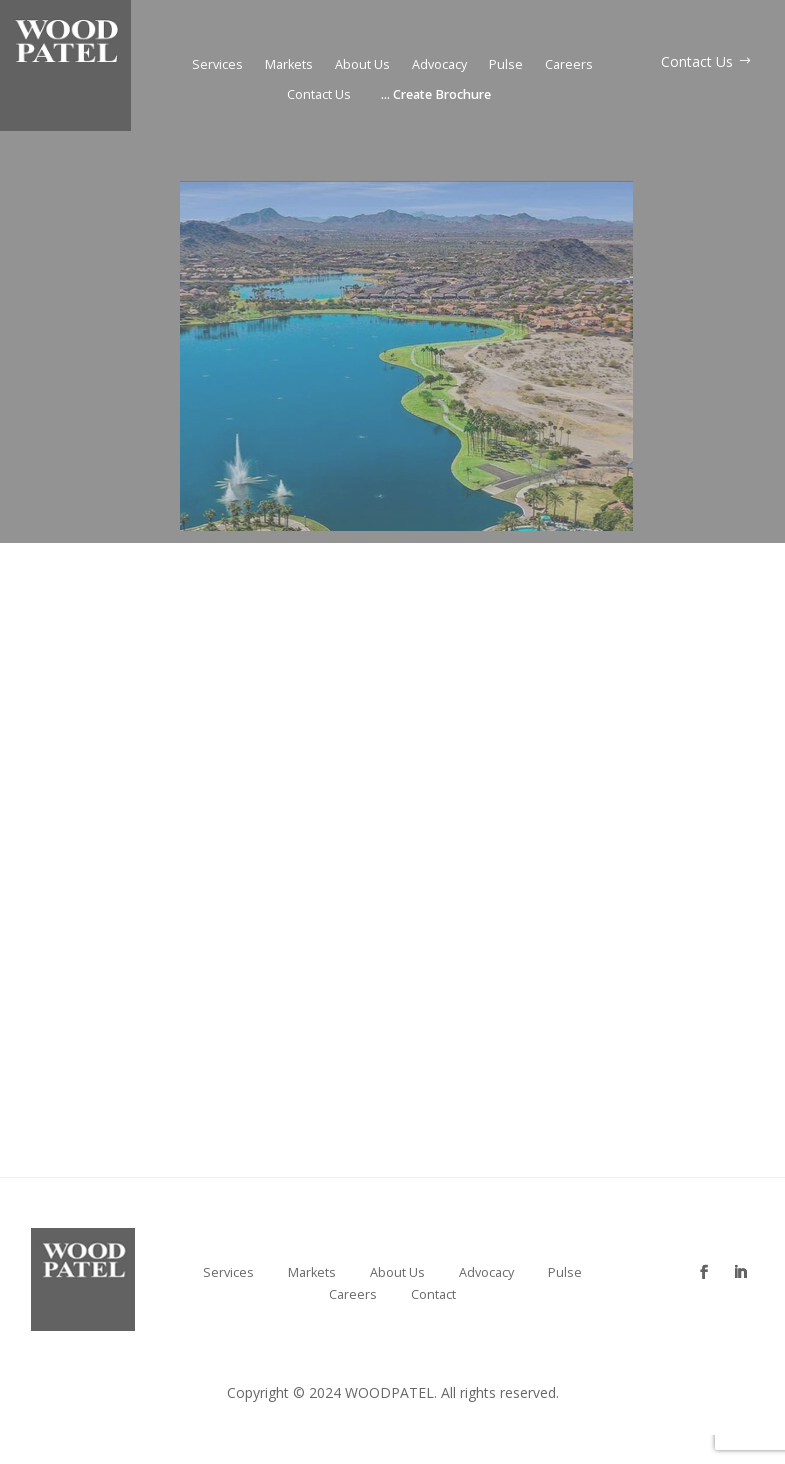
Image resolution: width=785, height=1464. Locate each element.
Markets (289, 65)
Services (217, 65)
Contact (433, 1295)
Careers (569, 65)
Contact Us (319, 95)
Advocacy (439, 65)
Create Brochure (436, 95)
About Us (362, 65)
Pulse (506, 65)
